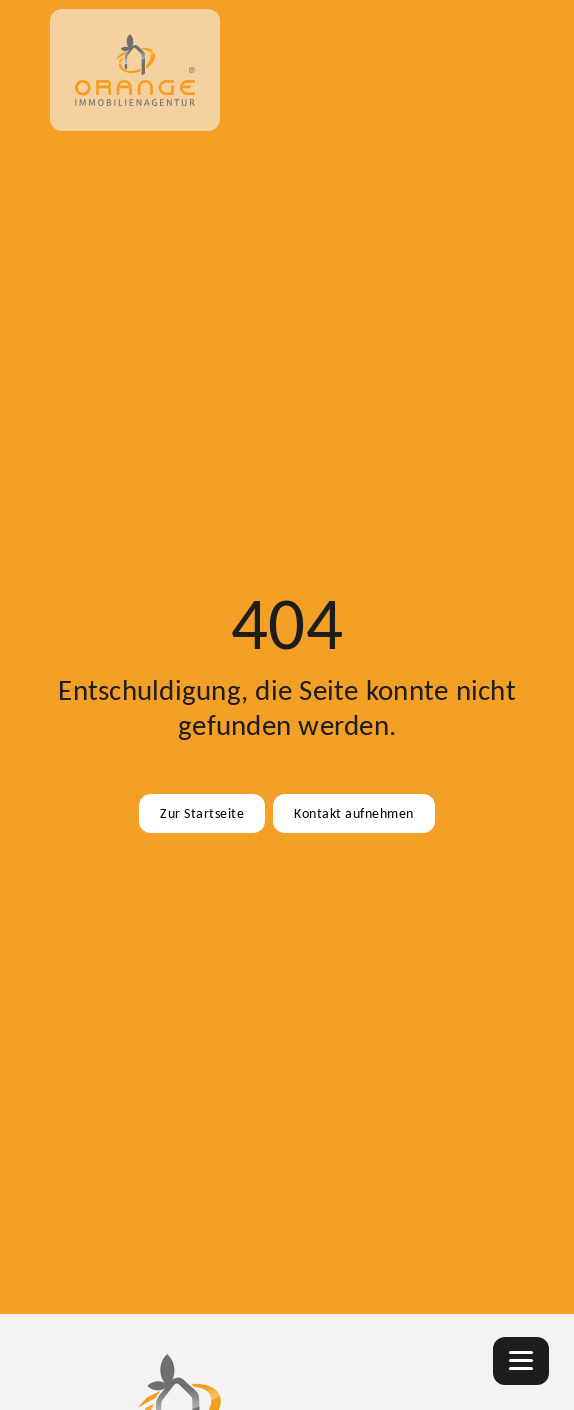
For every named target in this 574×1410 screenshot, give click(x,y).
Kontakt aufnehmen (354, 813)
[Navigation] (521, 1361)
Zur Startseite (202, 813)
